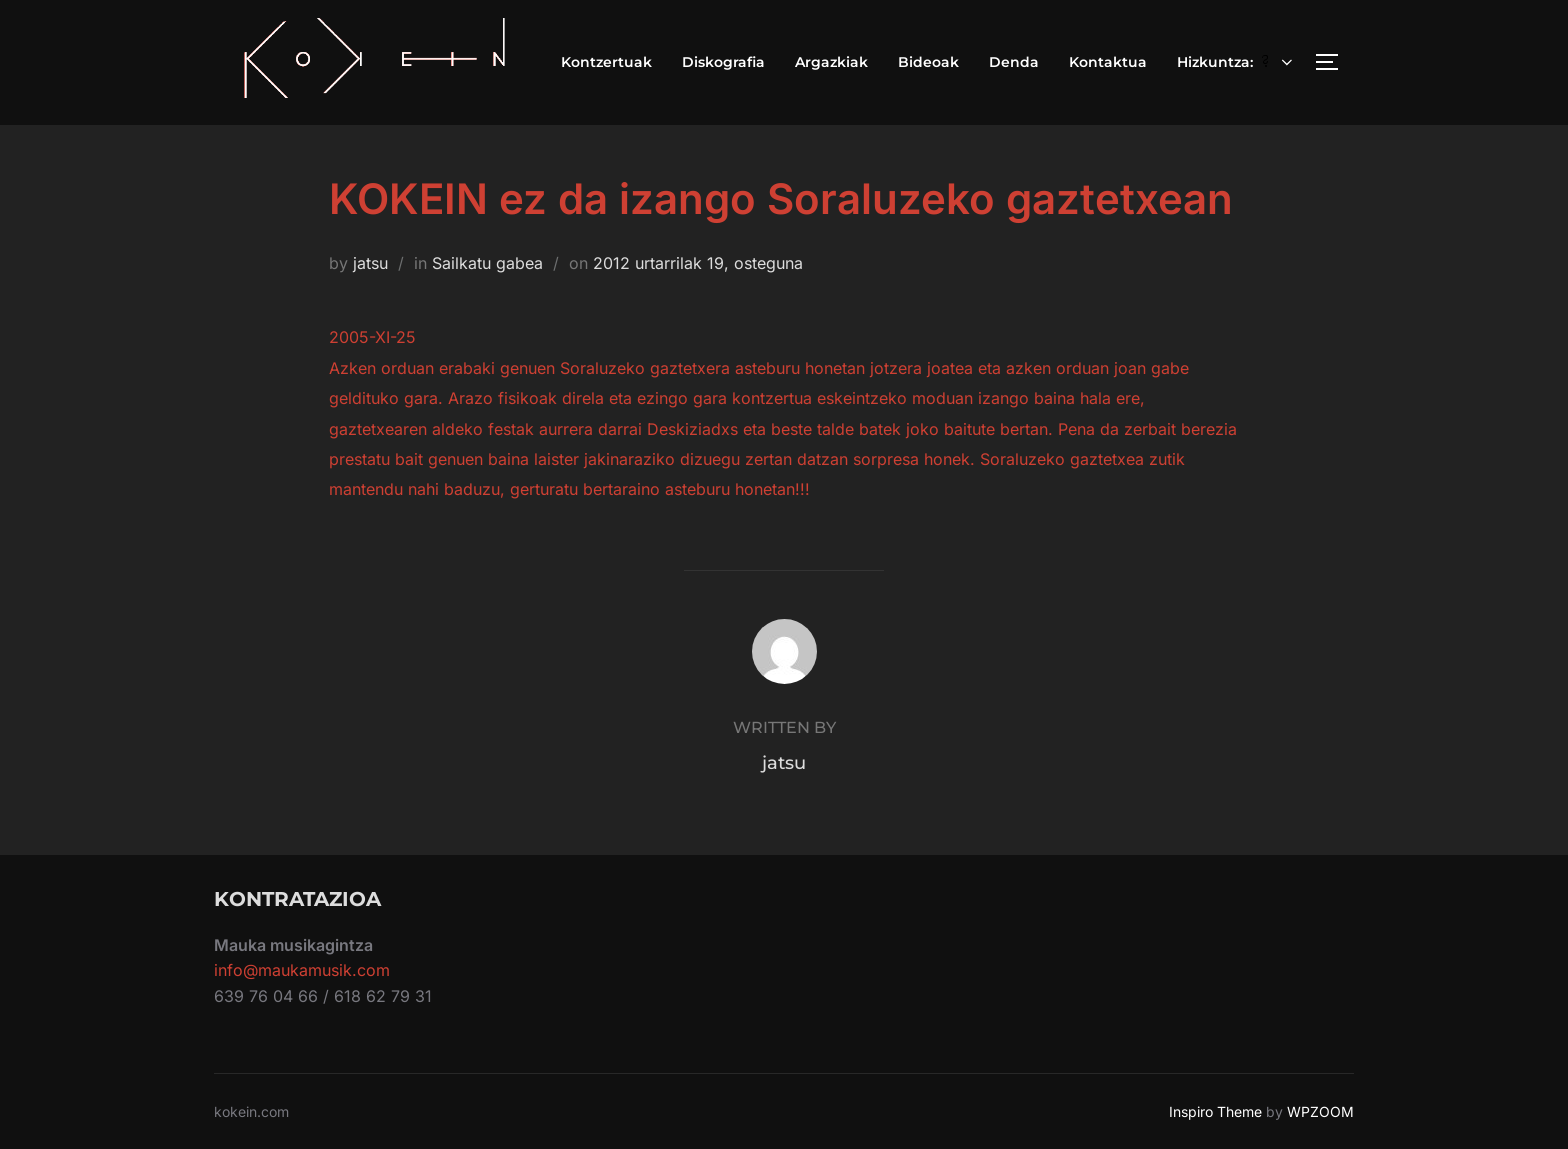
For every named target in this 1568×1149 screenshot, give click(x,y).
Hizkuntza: (1237, 62)
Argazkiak (831, 62)
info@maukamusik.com (302, 970)
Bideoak (928, 62)
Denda (1014, 62)
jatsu (370, 263)
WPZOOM (1320, 1111)
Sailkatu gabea (487, 263)
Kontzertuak (606, 62)
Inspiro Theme (1215, 1111)
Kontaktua (1108, 62)
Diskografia (723, 62)
